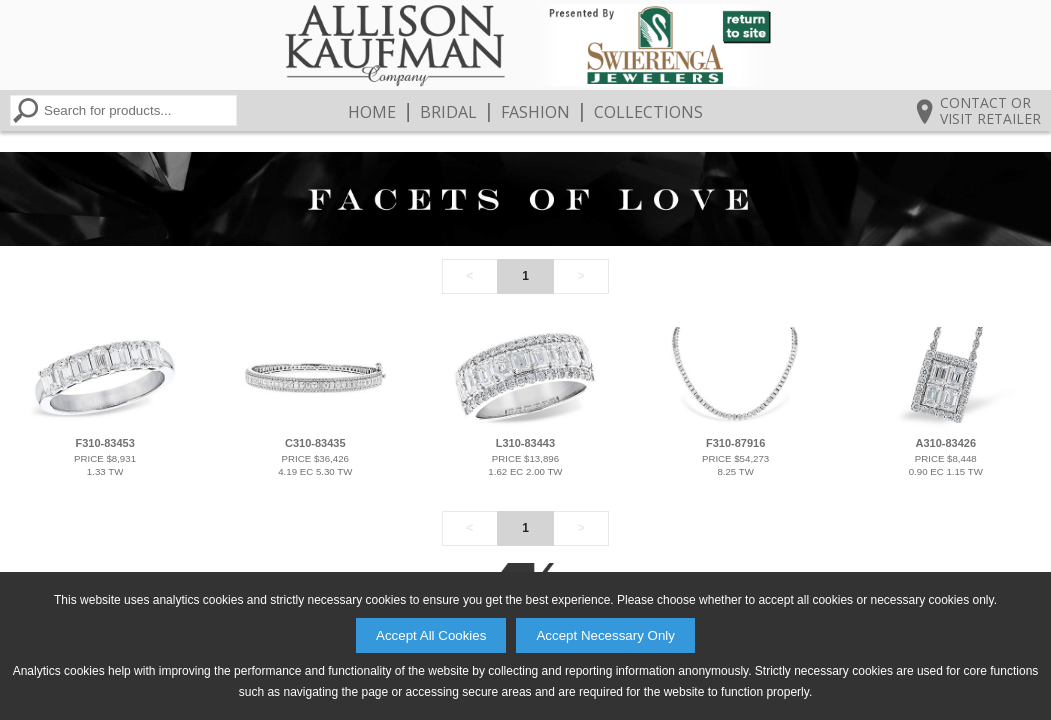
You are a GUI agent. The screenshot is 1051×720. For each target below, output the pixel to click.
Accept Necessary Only (605, 635)
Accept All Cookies (431, 635)
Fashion (535, 112)
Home (372, 112)
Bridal (448, 112)
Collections (648, 112)
